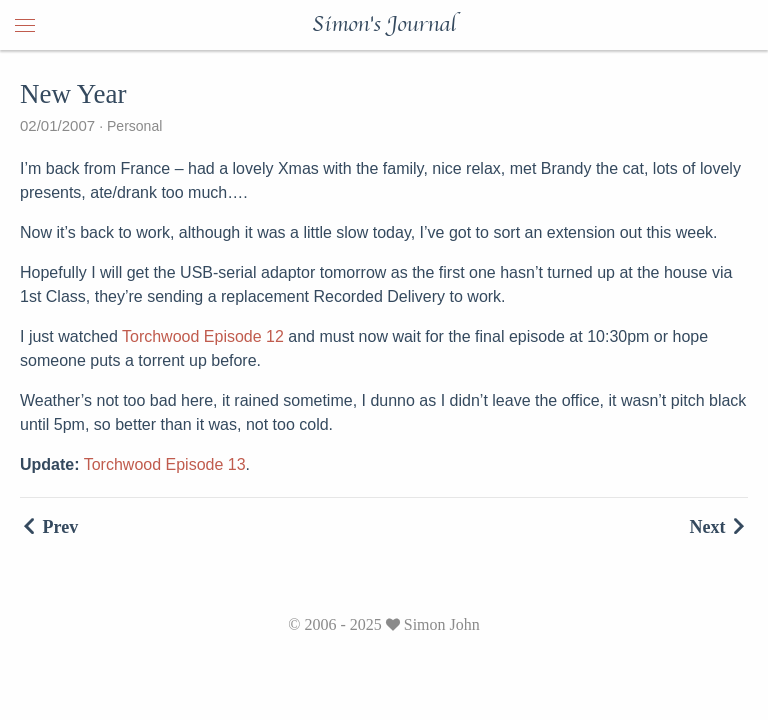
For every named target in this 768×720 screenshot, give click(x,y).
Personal (132, 126)
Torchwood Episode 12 (203, 336)
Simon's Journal (384, 25)
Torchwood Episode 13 (165, 464)
